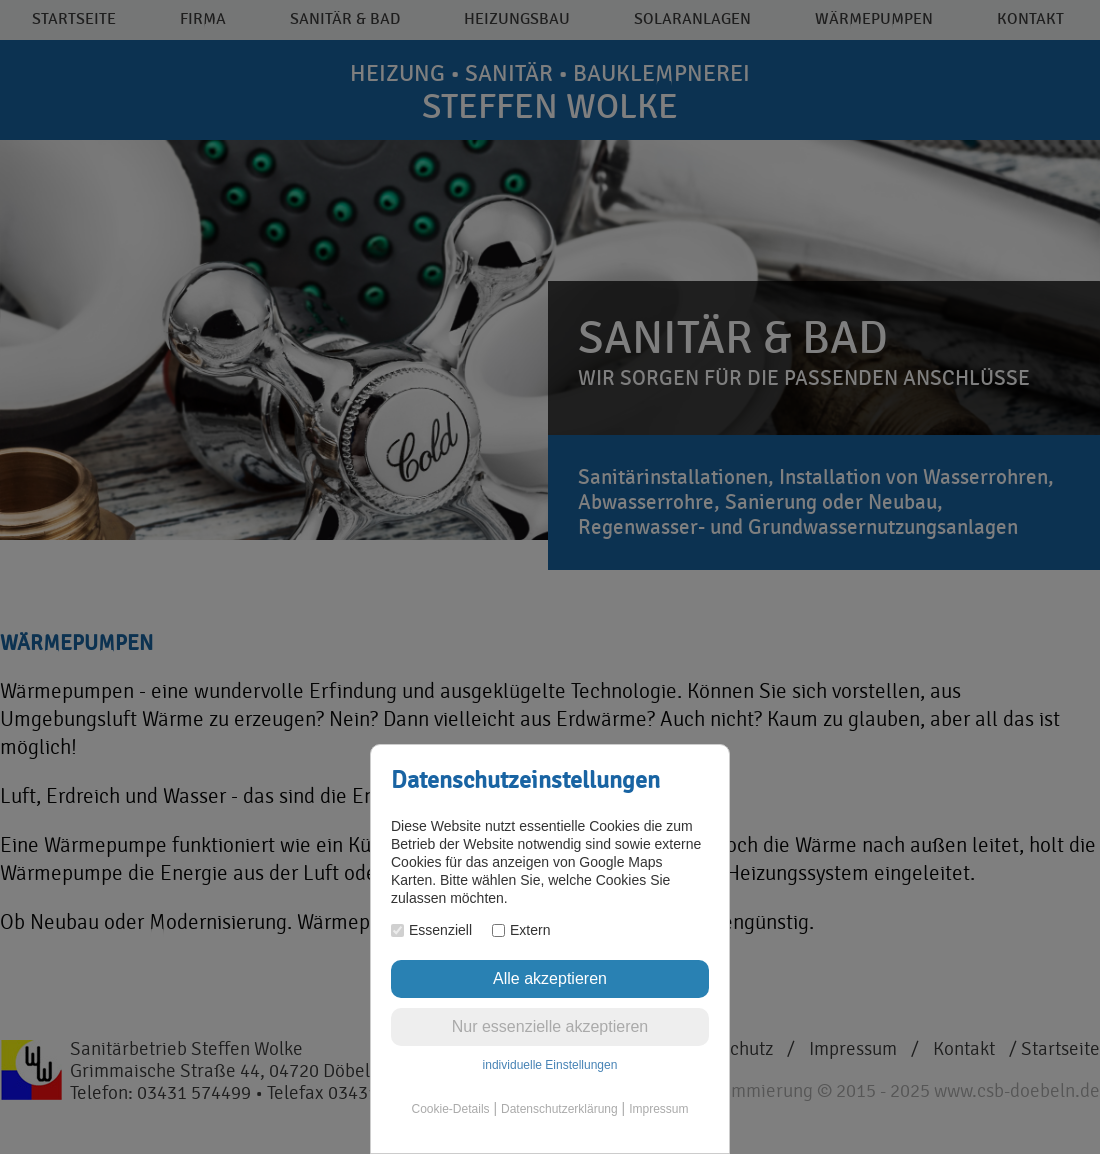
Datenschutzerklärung (559, 1109)
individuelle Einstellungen (550, 1065)
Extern (521, 930)
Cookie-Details (451, 1109)
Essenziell (431, 930)
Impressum (658, 1109)
